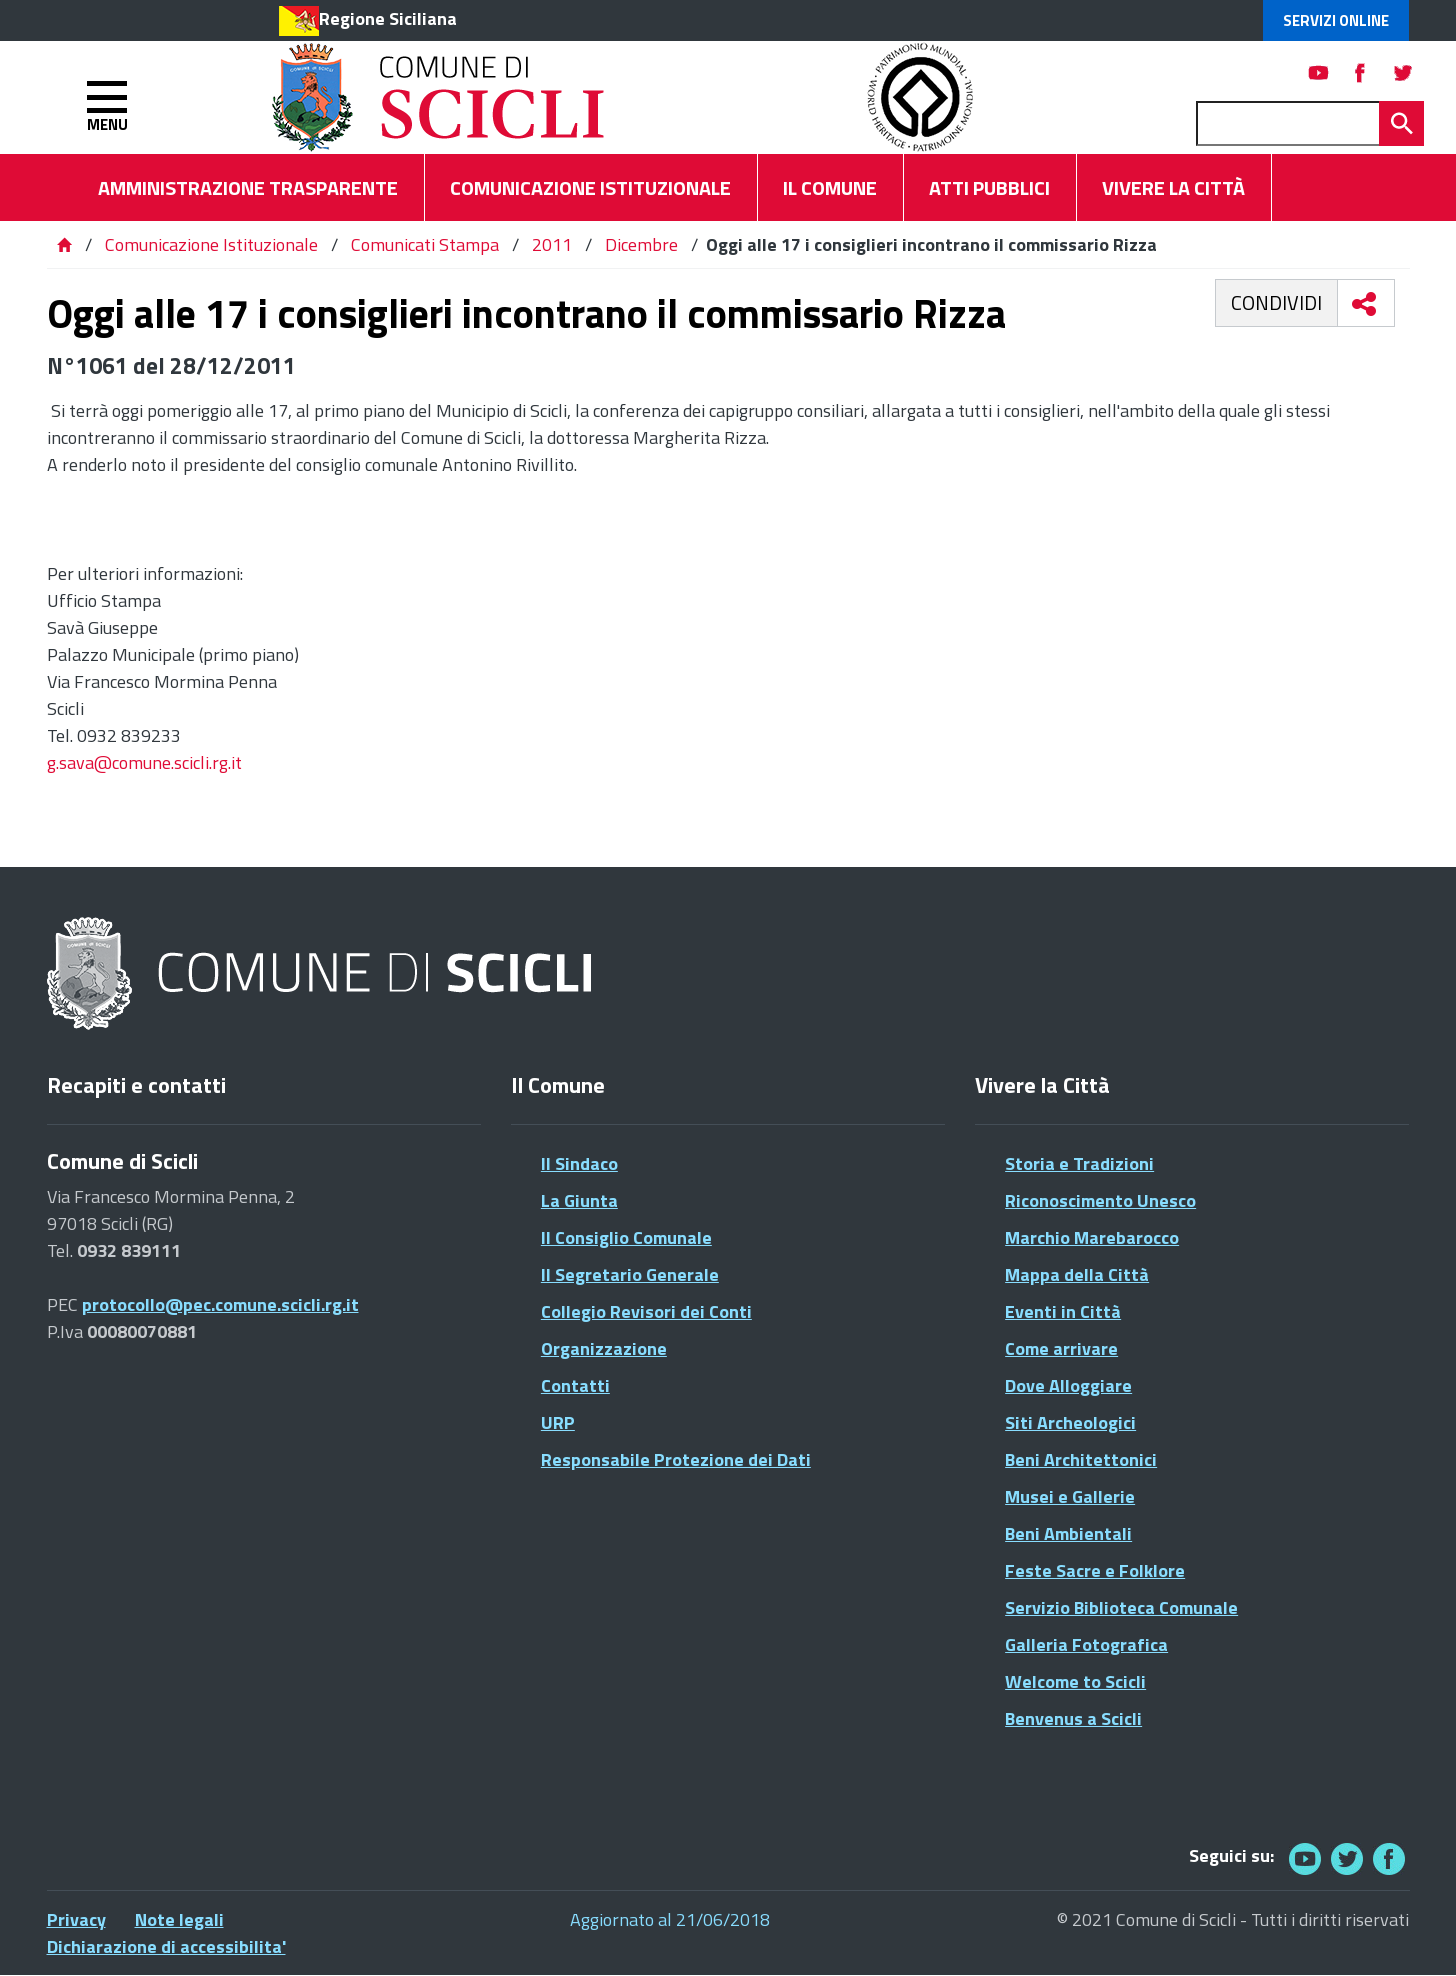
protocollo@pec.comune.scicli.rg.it (220, 1304)
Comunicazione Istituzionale (211, 244)
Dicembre (641, 244)
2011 (552, 244)
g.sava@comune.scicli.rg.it (144, 762)
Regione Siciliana (388, 18)
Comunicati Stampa (425, 244)
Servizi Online (1336, 20)
